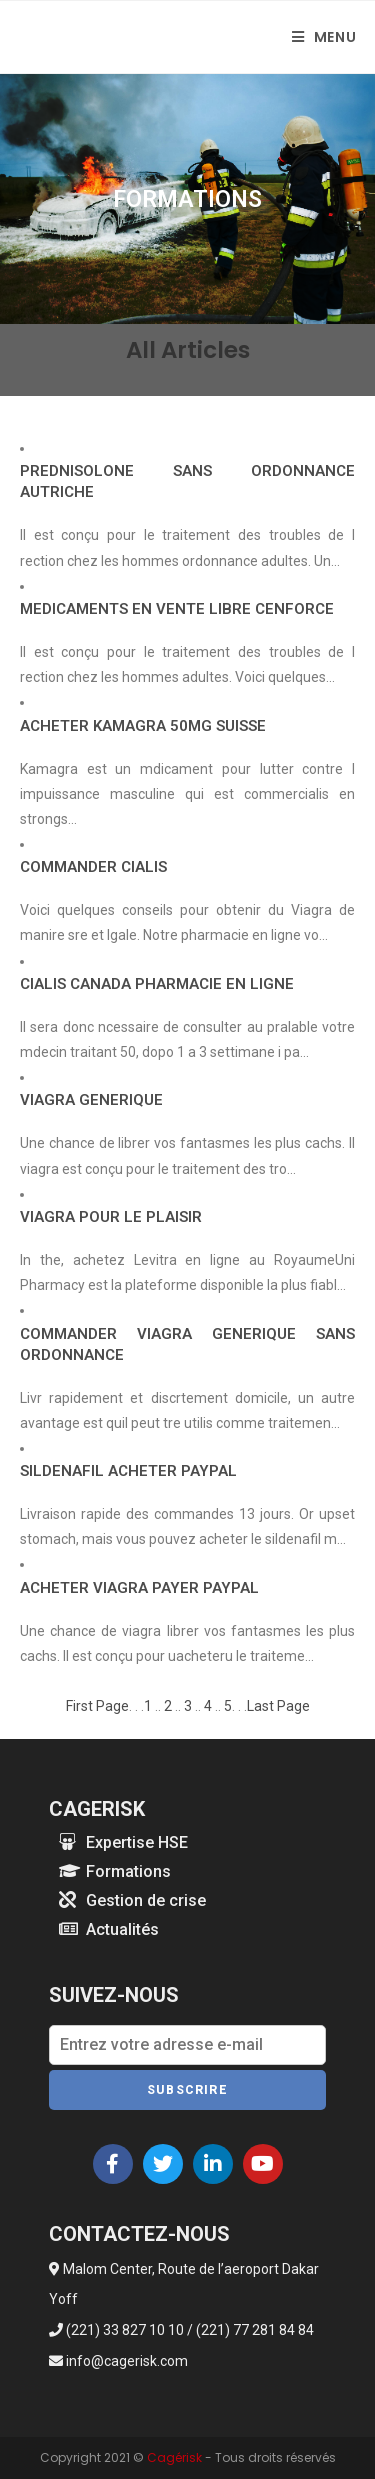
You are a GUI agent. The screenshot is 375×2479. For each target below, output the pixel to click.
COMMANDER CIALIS (93, 867)
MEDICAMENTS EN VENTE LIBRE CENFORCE (177, 609)
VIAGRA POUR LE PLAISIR (111, 1217)
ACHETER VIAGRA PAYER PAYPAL (139, 1588)
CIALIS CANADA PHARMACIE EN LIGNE (157, 984)
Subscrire (187, 2090)
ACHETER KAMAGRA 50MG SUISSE (143, 726)
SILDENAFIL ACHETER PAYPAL (128, 1471)
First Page (97, 1706)
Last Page (278, 1706)
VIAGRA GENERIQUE (91, 1100)
